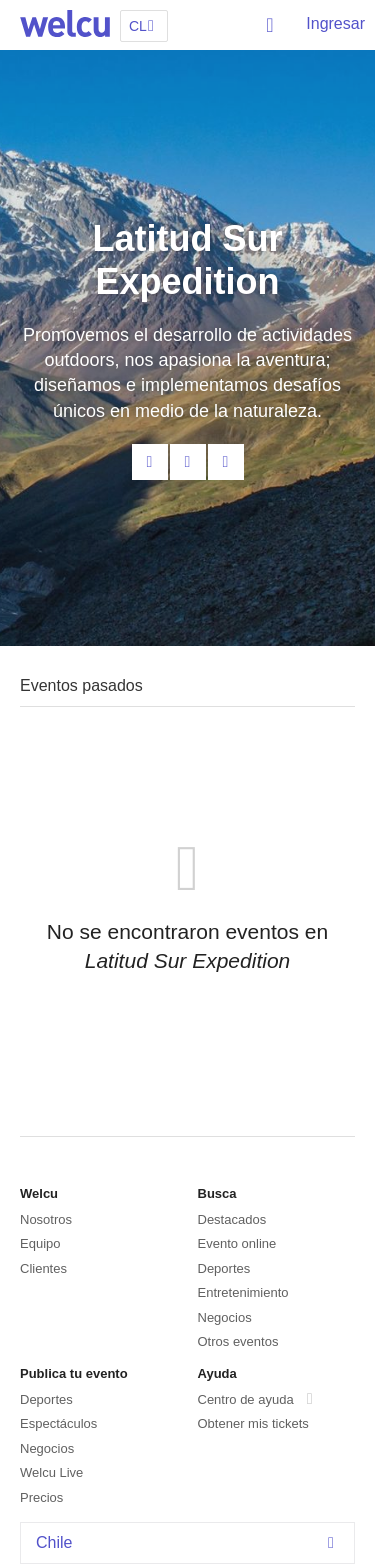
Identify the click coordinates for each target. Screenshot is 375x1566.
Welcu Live (51, 1472)
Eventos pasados (81, 685)
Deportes (224, 1268)
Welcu (65, 25)
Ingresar (335, 23)
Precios (41, 1497)
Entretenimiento (243, 1292)
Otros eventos (238, 1341)
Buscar (271, 25)
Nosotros (46, 1219)
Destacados (232, 1219)
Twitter (226, 462)
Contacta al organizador (150, 462)
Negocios (225, 1317)
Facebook (188, 462)
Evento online (237, 1243)
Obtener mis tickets (253, 1423)
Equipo (40, 1243)
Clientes (43, 1268)
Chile (190, 1542)
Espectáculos (58, 1423)
